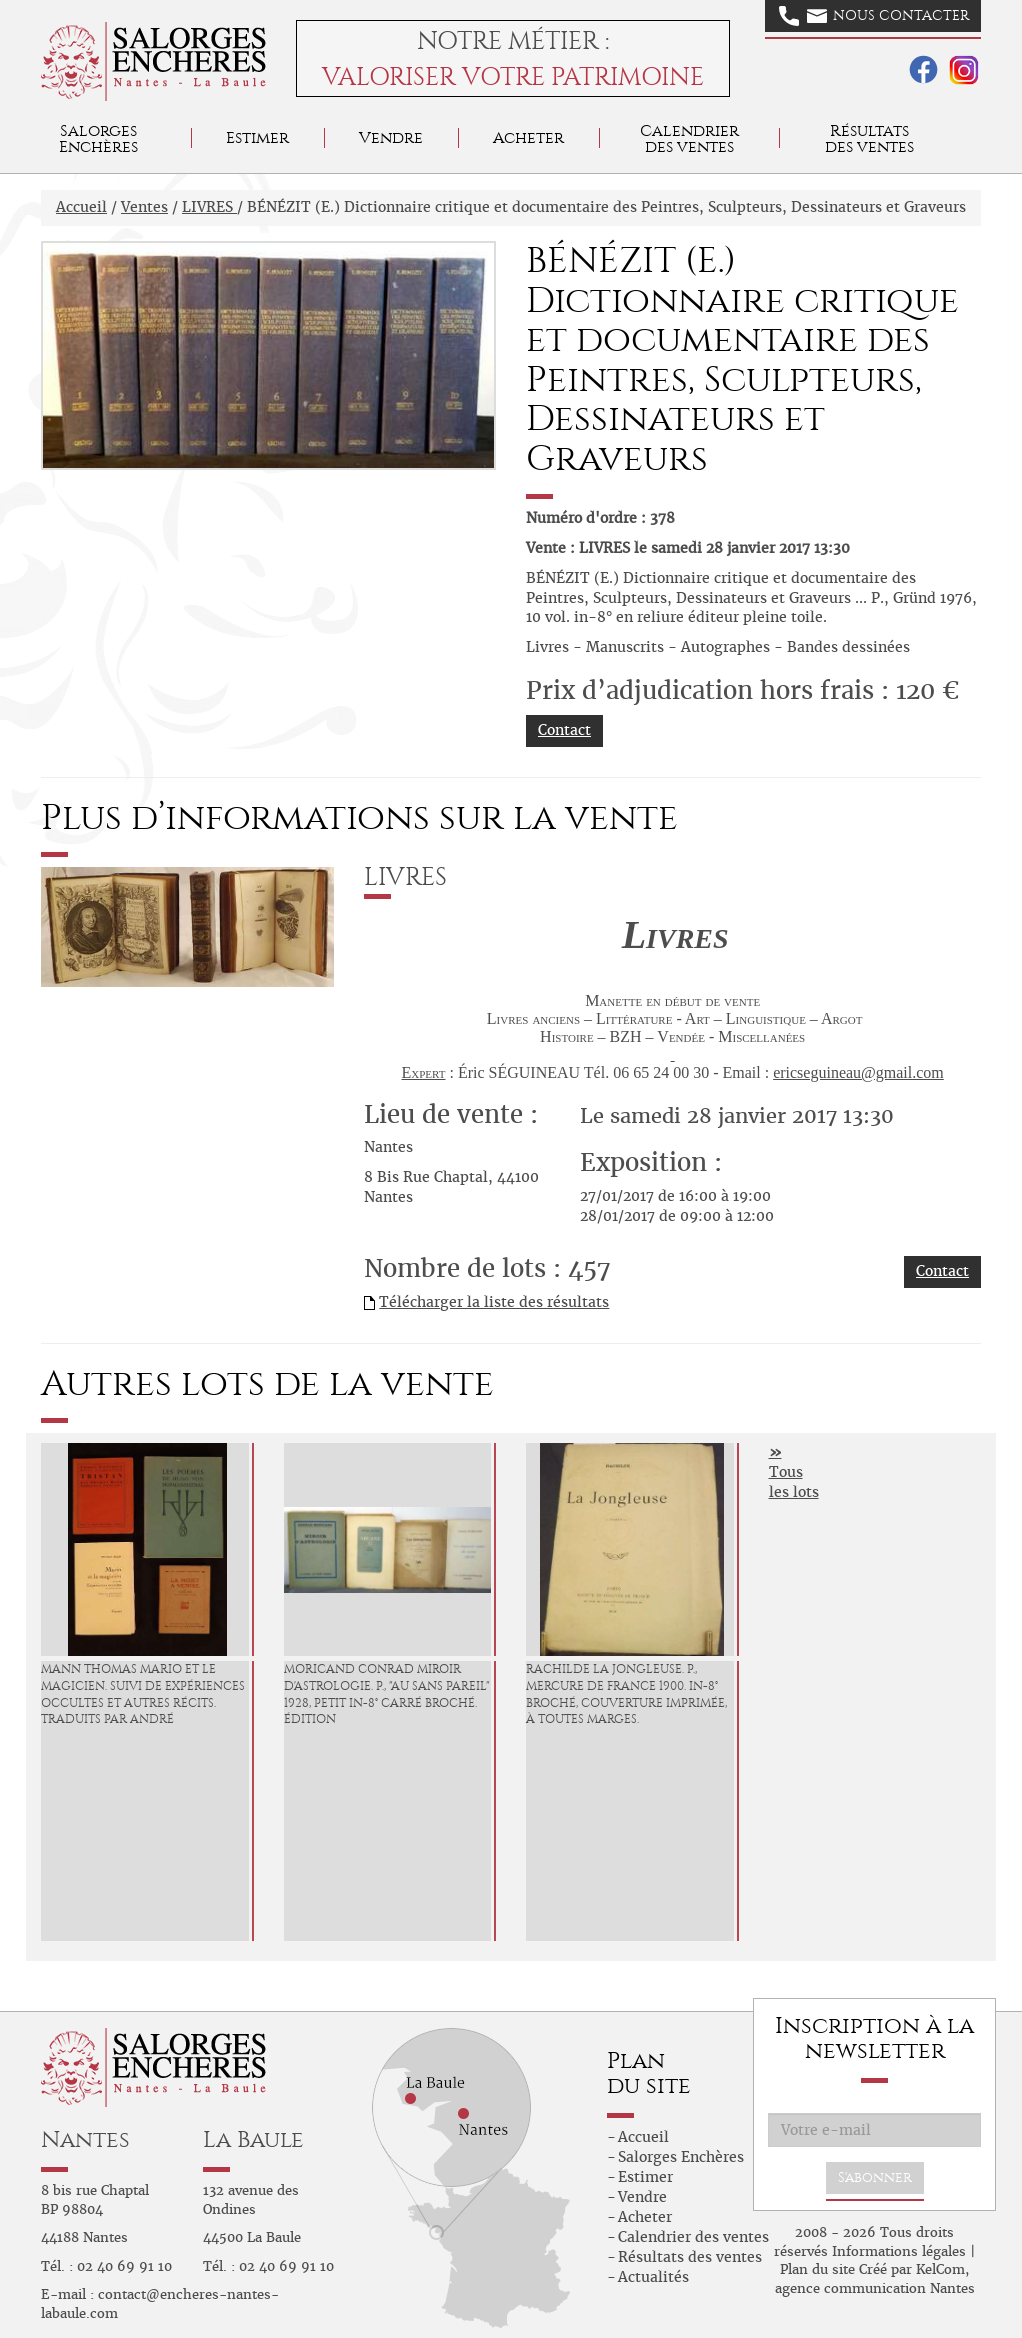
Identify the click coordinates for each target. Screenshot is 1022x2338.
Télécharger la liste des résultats (494, 1302)
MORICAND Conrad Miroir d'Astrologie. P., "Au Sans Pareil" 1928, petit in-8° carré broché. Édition (387, 1694)
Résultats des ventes (690, 2257)
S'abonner (875, 2177)
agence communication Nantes (875, 2288)
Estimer (257, 137)
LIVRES (209, 207)
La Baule (253, 2139)
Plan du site (817, 2269)
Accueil (81, 207)
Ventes (144, 207)
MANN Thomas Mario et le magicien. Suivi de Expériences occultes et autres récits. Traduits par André (143, 1694)
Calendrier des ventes (689, 138)
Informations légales (899, 2251)
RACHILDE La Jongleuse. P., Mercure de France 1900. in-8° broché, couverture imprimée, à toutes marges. (626, 1694)
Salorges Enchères (681, 2157)
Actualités (653, 2277)
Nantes (85, 2139)
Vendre (391, 137)
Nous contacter (874, 16)
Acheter (528, 137)
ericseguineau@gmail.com (858, 1072)
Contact (564, 730)
